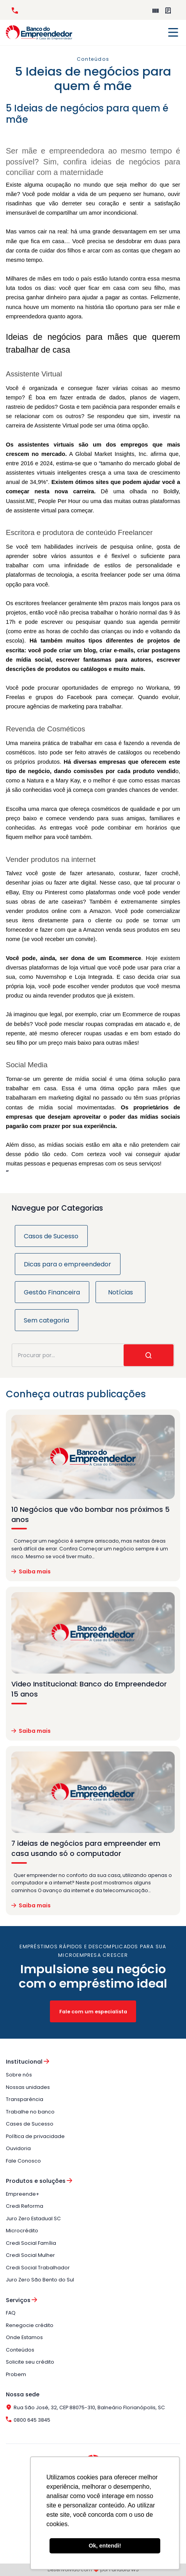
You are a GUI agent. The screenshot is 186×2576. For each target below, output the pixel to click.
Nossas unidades (28, 2087)
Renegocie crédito (29, 2325)
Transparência (24, 2099)
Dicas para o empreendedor (67, 1264)
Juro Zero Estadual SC (33, 2218)
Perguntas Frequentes (168, 10)
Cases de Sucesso (29, 2123)
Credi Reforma (24, 2206)
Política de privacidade (35, 2136)
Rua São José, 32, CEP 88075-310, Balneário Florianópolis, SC (85, 2407)
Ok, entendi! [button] (105, 2545)
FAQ (11, 2312)
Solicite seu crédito (30, 2362)
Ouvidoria (18, 2148)
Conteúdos (20, 2349)
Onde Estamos (24, 2337)
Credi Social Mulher (30, 2255)
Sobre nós (19, 2074)
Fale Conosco (23, 2161)
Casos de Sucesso (51, 1236)
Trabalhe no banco (30, 2111)
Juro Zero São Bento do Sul (40, 2279)
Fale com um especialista (93, 2011)
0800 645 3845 (15, 10)
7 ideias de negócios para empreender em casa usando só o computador (85, 1848)
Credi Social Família (31, 2243)
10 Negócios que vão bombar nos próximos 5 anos (90, 1514)
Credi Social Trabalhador (38, 2267)
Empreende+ (155, 10)
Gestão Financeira (52, 1292)
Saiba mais (31, 1572)
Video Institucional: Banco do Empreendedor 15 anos (89, 1689)
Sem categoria (46, 1320)
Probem (16, 2374)
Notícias (120, 1292)
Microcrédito (22, 2230)
